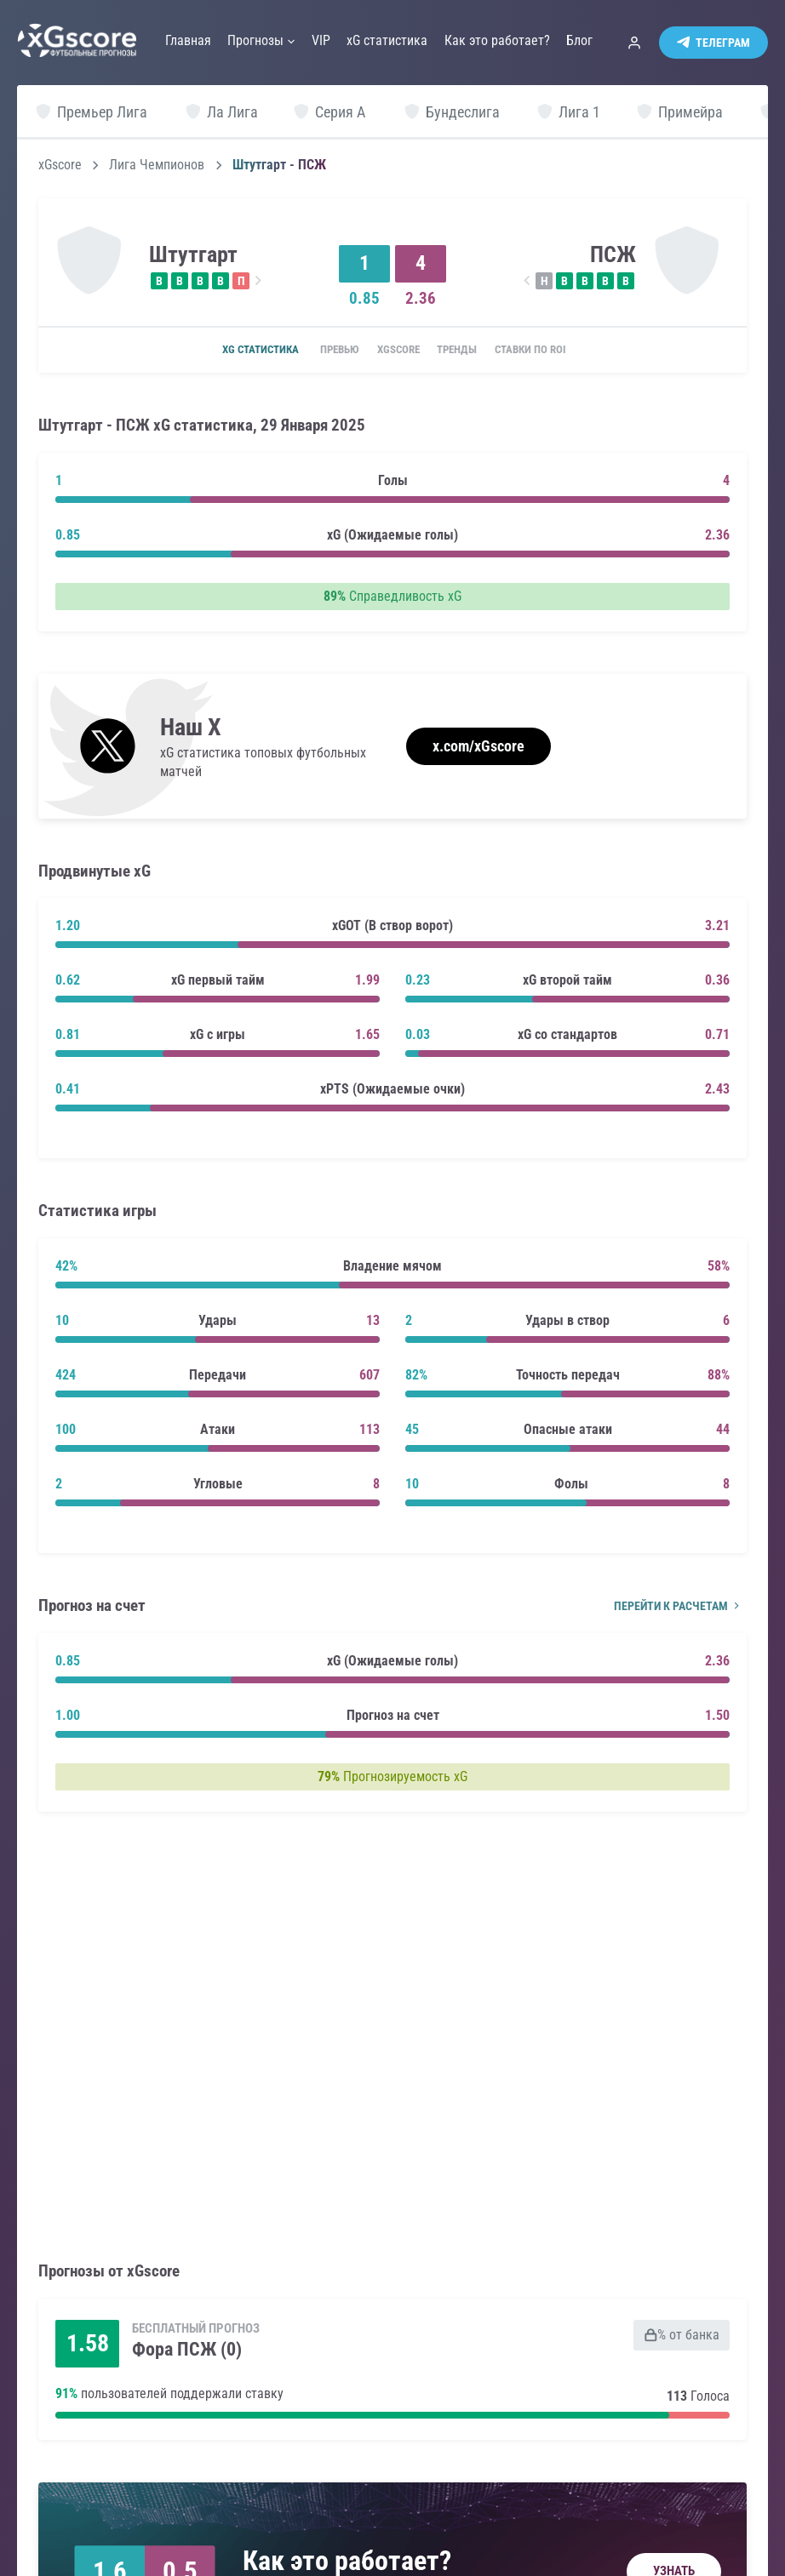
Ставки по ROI (552, 350)
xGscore (60, 165)
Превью (325, 350)
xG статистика (236, 350)
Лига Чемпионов (156, 165)
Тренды (466, 350)
